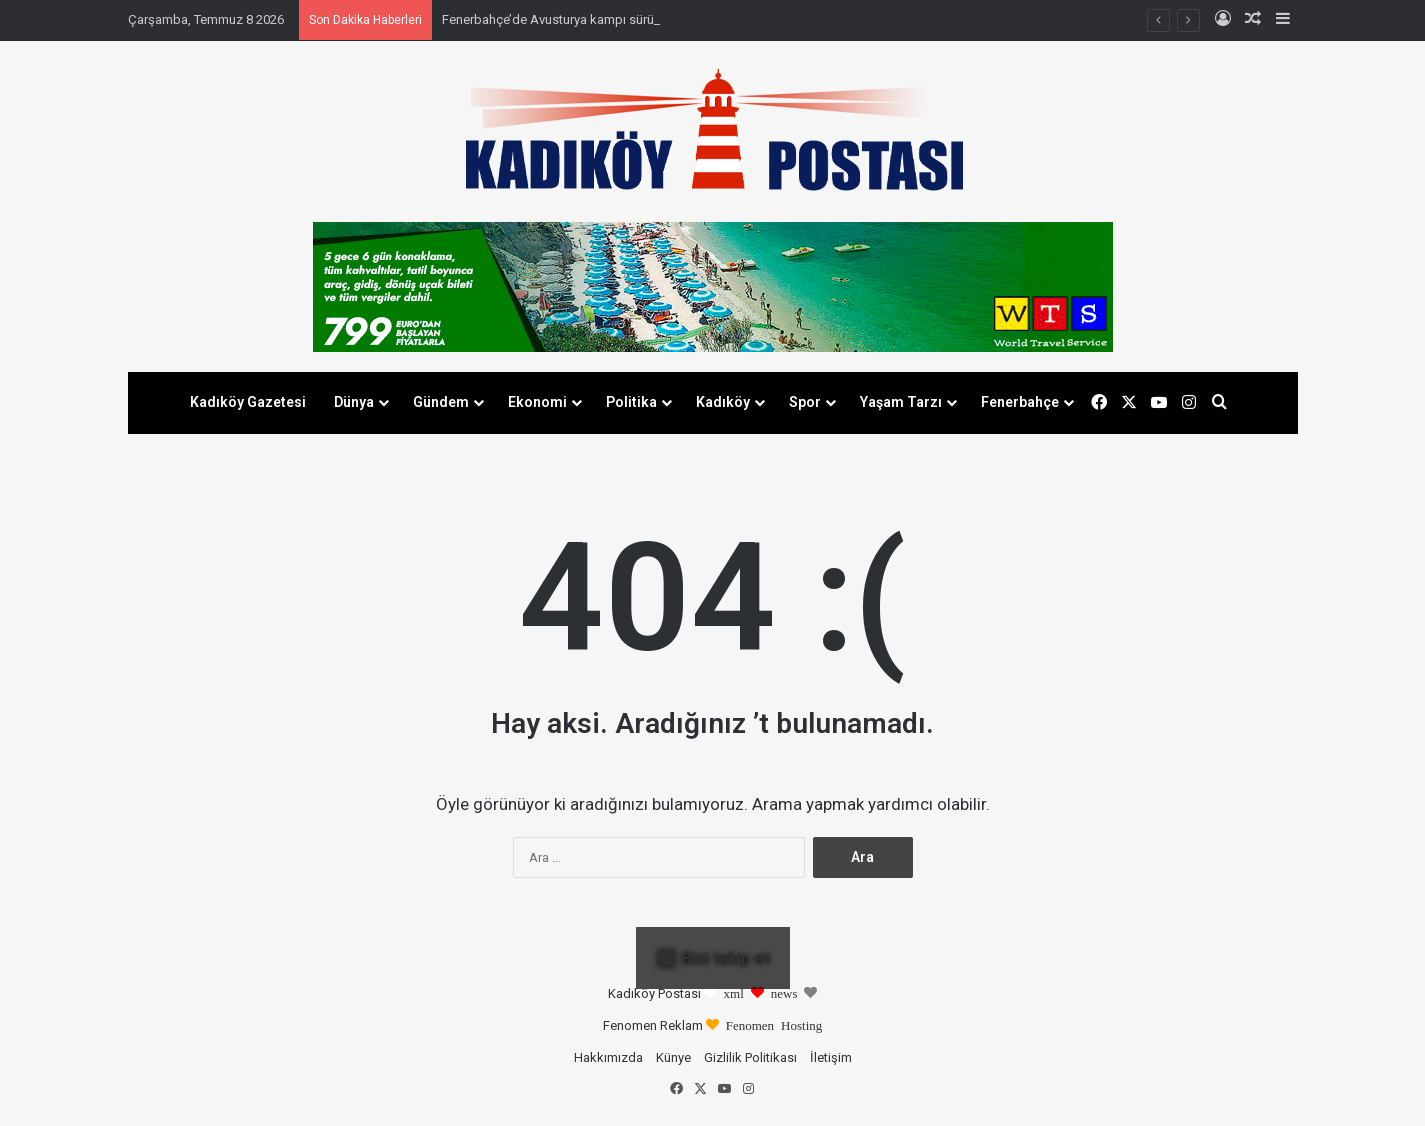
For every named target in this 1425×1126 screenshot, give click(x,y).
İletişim (831, 1057)
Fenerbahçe (1020, 402)
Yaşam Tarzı (901, 402)
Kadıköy (723, 402)
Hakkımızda (608, 1057)
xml (734, 992)
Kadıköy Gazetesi (248, 402)
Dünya (354, 402)
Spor (805, 402)
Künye (673, 1057)
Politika (631, 402)
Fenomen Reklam (654, 1025)
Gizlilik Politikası (750, 1057)
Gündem (441, 402)
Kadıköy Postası (654, 993)
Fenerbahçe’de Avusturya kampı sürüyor (557, 19)
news (784, 992)
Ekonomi (537, 402)
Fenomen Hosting (774, 1024)
